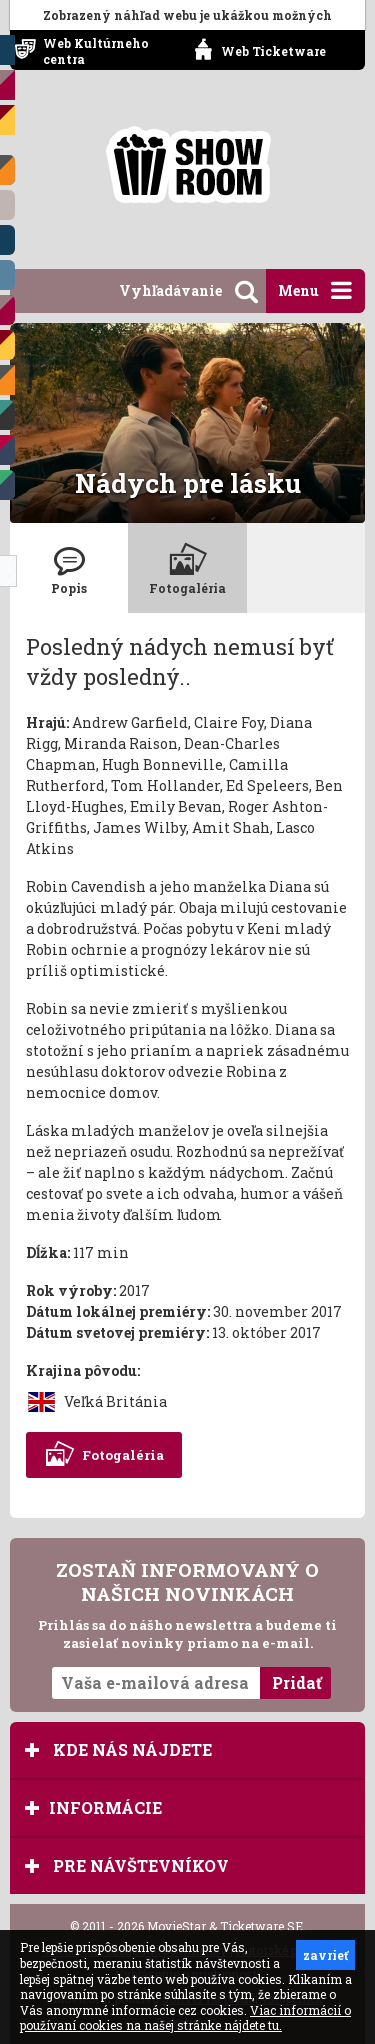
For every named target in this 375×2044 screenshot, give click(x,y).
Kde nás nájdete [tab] (118, 1749)
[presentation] (69, 568)
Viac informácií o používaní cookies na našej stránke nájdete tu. (185, 2018)
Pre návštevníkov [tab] (127, 1865)
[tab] (69, 568)
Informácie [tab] (93, 1807)
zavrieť (325, 1955)
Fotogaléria (104, 1455)
